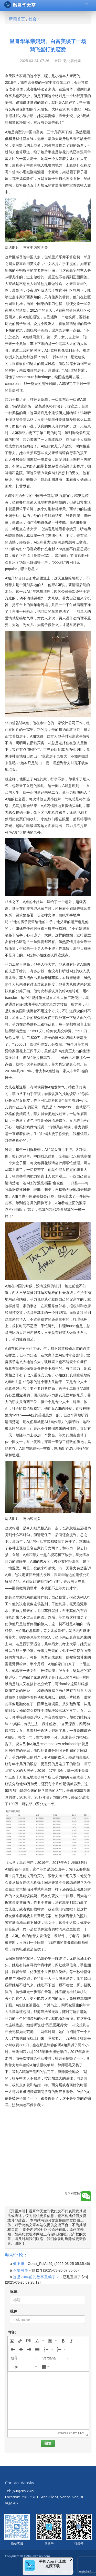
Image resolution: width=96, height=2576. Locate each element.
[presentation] (12, 2340)
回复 (47, 2443)
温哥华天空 (20, 4)
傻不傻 (19, 2264)
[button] (12, 2341)
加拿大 (82, 611)
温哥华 (85, 152)
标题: (14, 2291)
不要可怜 (20, 2270)
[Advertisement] (48, 2155)
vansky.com (41, 2556)
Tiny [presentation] (81, 2433)
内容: (11, 2332)
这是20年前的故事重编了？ (36, 2277)
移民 (83, 1313)
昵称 (13, 2311)
